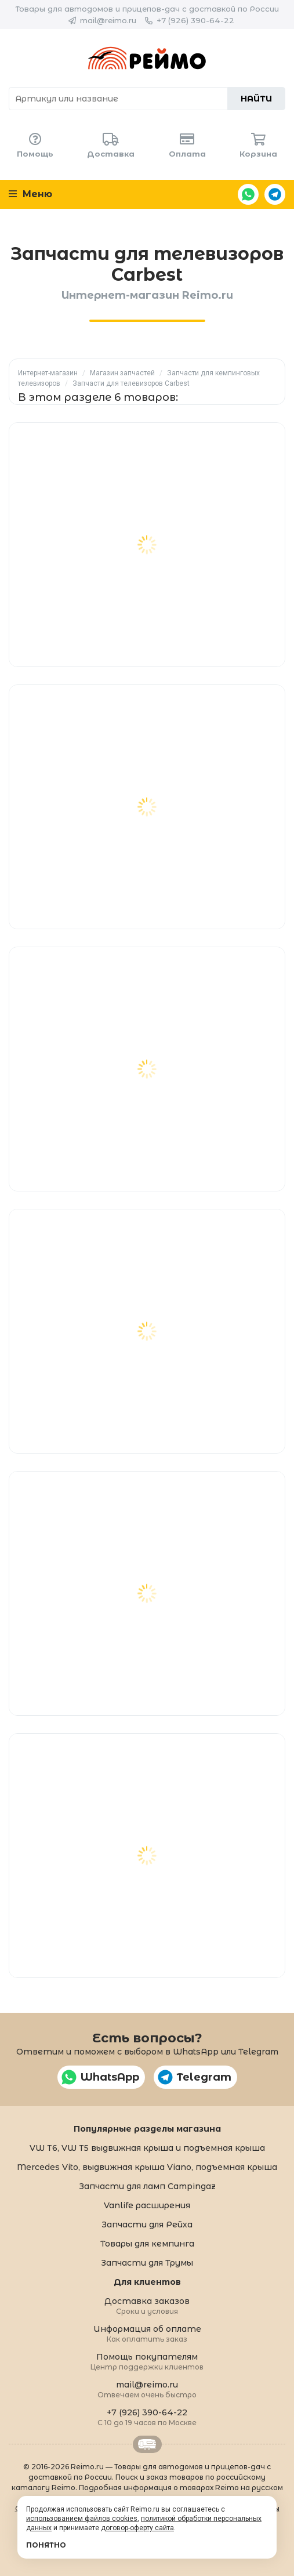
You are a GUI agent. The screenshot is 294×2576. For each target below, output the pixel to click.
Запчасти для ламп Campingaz (147, 2186)
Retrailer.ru (147, 2444)
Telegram (274, 194)
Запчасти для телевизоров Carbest (131, 383)
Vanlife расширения (147, 2205)
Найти (256, 98)
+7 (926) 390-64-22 (195, 20)
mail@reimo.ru (108, 20)
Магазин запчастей (122, 373)
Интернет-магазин (48, 373)
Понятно (46, 2545)
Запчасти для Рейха (147, 2224)
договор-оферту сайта (137, 2528)
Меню (30, 194)
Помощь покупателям (147, 2361)
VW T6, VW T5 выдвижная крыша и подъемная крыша (147, 2148)
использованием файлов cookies (81, 2519)
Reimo (147, 58)
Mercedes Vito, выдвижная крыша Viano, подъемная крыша (147, 2167)
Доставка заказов (147, 2305)
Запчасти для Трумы (147, 2263)
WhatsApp (248, 194)
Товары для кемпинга (147, 2243)
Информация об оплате (147, 2333)
